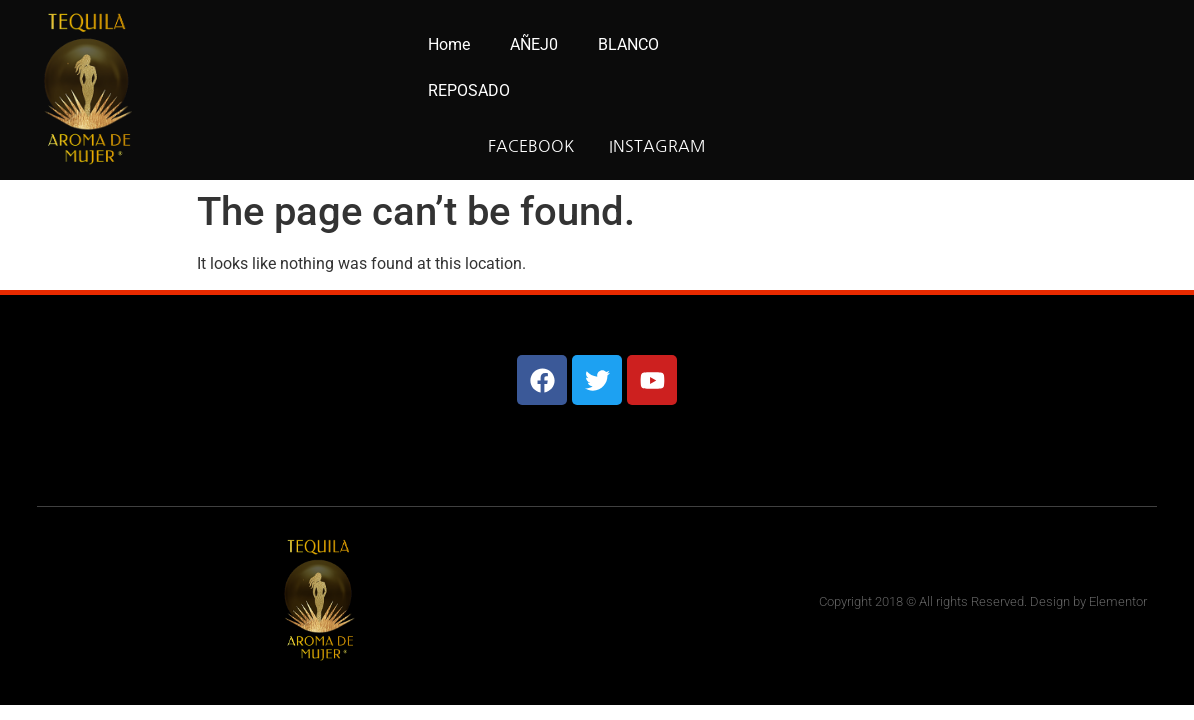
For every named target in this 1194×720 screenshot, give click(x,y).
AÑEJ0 (534, 44)
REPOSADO (469, 90)
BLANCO (628, 44)
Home (449, 44)
